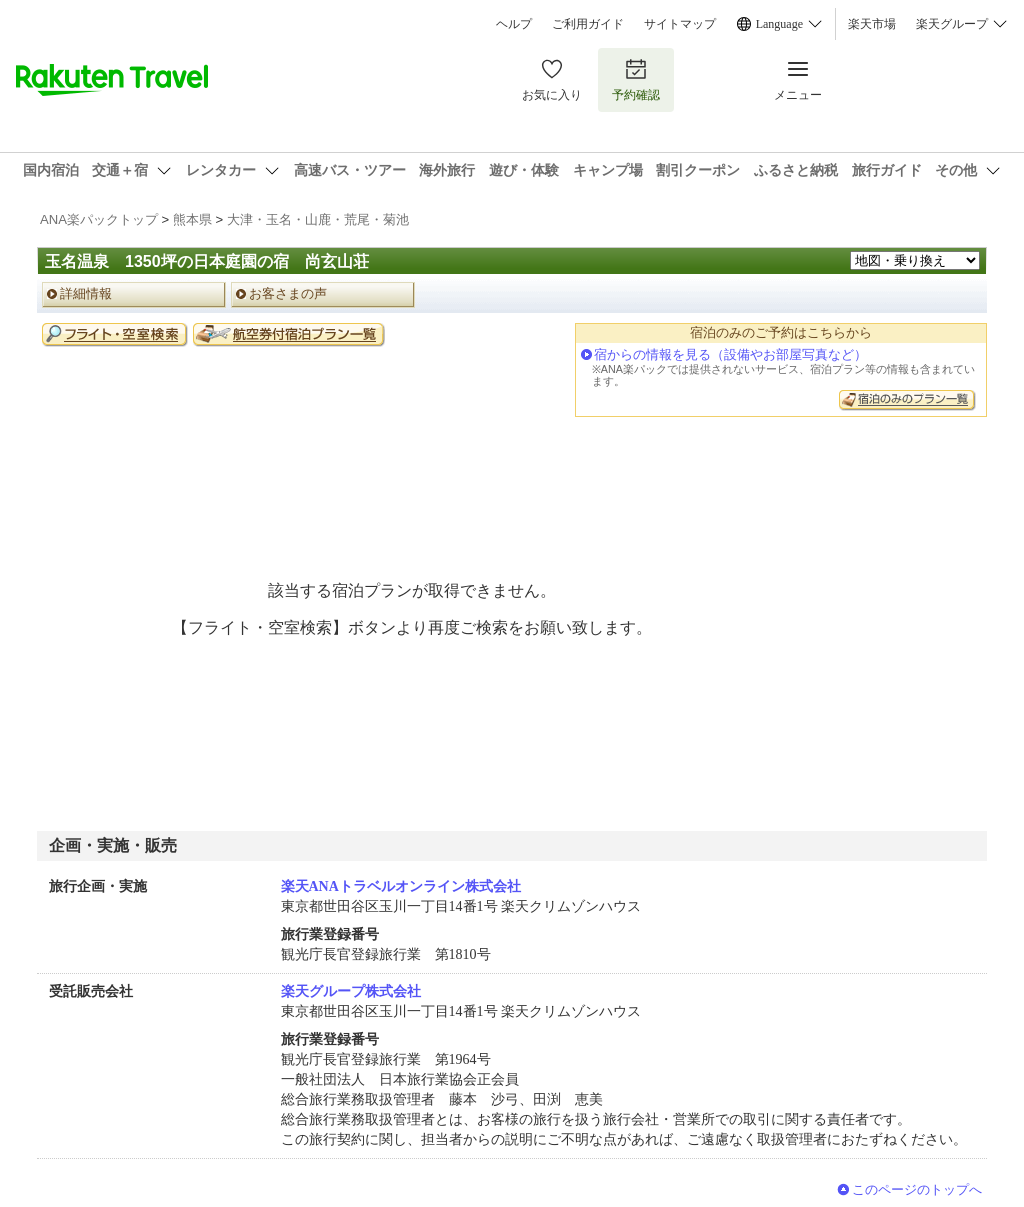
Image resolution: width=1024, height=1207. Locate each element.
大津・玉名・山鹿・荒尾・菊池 (318, 219)
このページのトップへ (917, 1189)
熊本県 (192, 219)
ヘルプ (514, 24)
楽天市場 (872, 24)
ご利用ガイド (588, 24)
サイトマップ (680, 24)
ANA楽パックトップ (99, 219)
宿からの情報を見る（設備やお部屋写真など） (730, 354)
